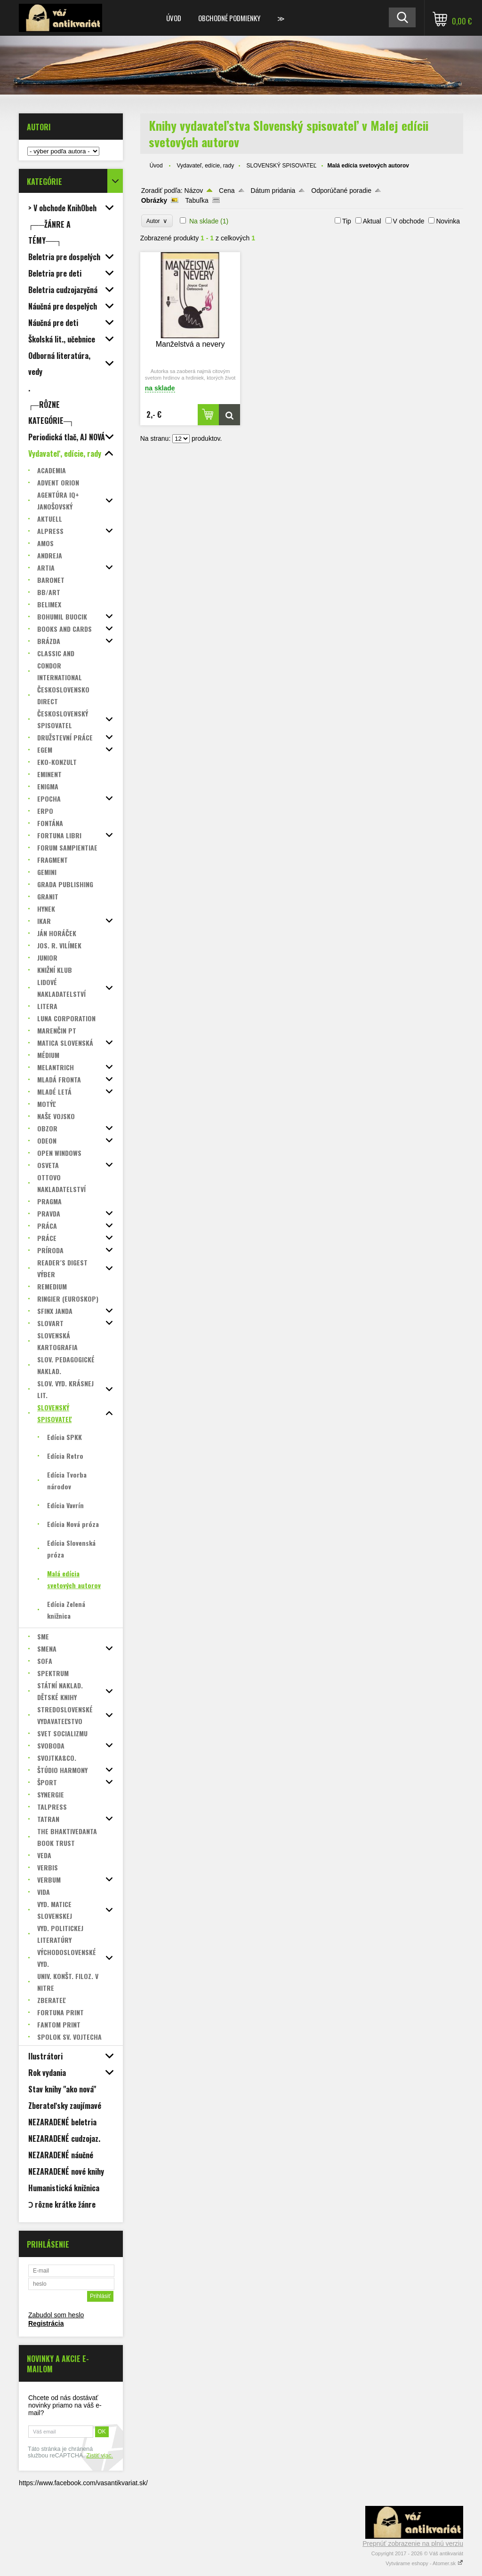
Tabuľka (197, 200)
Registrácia (46, 2323)
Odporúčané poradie (341, 190)
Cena (226, 190)
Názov (194, 190)
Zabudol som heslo (56, 2315)
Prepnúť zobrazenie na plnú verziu (412, 2543)
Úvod (173, 18)
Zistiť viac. (99, 2455)
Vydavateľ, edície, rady (205, 165)
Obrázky (154, 200)
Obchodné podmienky (229, 18)
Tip (346, 221)
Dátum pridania (272, 190)
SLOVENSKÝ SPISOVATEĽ (282, 165)
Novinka (448, 221)
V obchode (409, 221)
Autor (157, 220)
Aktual (372, 221)
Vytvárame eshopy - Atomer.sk (424, 2563)
